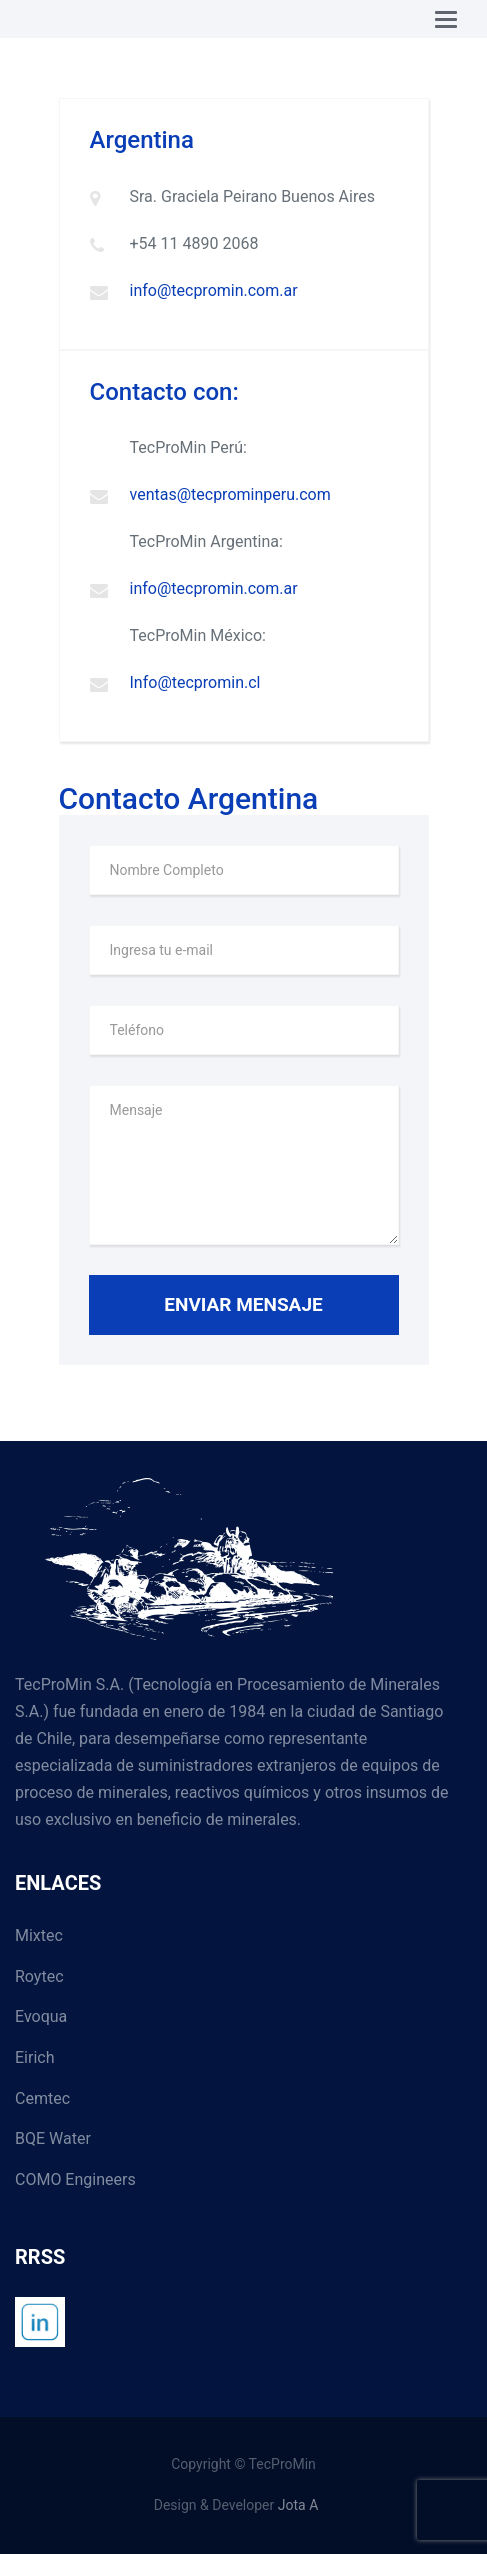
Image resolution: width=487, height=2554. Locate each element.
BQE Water (53, 2138)
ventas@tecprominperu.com (230, 494)
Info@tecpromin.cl (195, 682)
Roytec (39, 1976)
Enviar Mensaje (243, 1304)
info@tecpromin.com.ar (214, 290)
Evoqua (41, 2016)
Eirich (34, 2057)
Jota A (298, 2505)
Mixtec (39, 1935)
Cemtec (42, 2098)
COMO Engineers (75, 2179)
